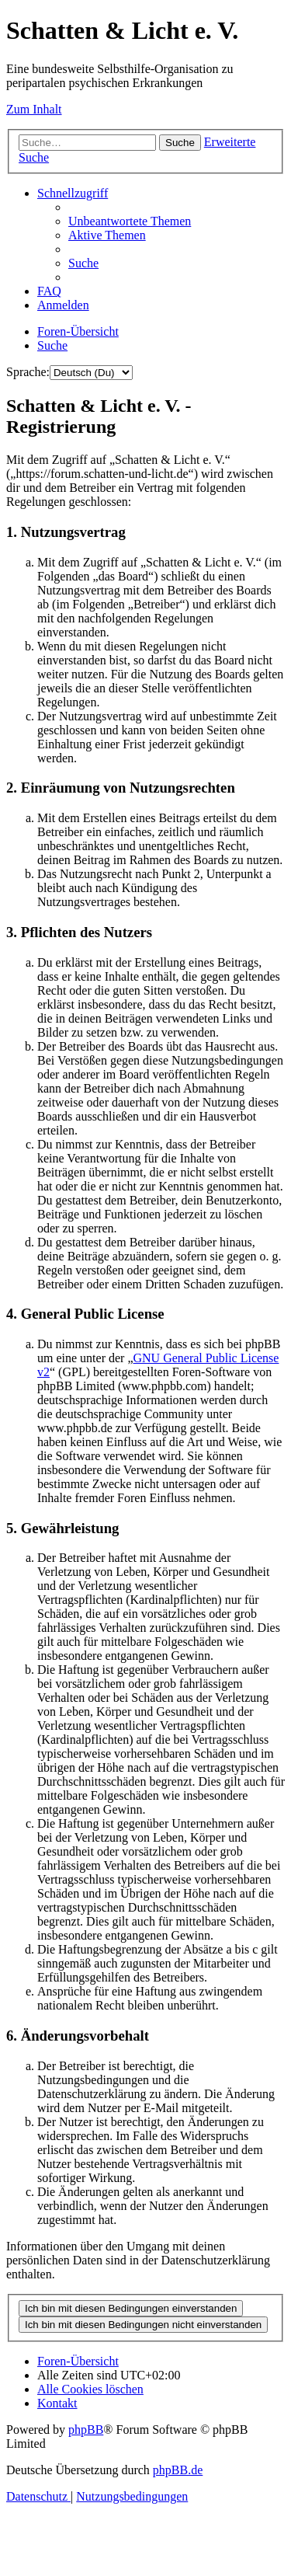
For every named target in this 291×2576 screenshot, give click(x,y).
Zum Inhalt (34, 109)
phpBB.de (178, 2470)
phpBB (85, 2429)
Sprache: (28, 371)
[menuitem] (129, 221)
